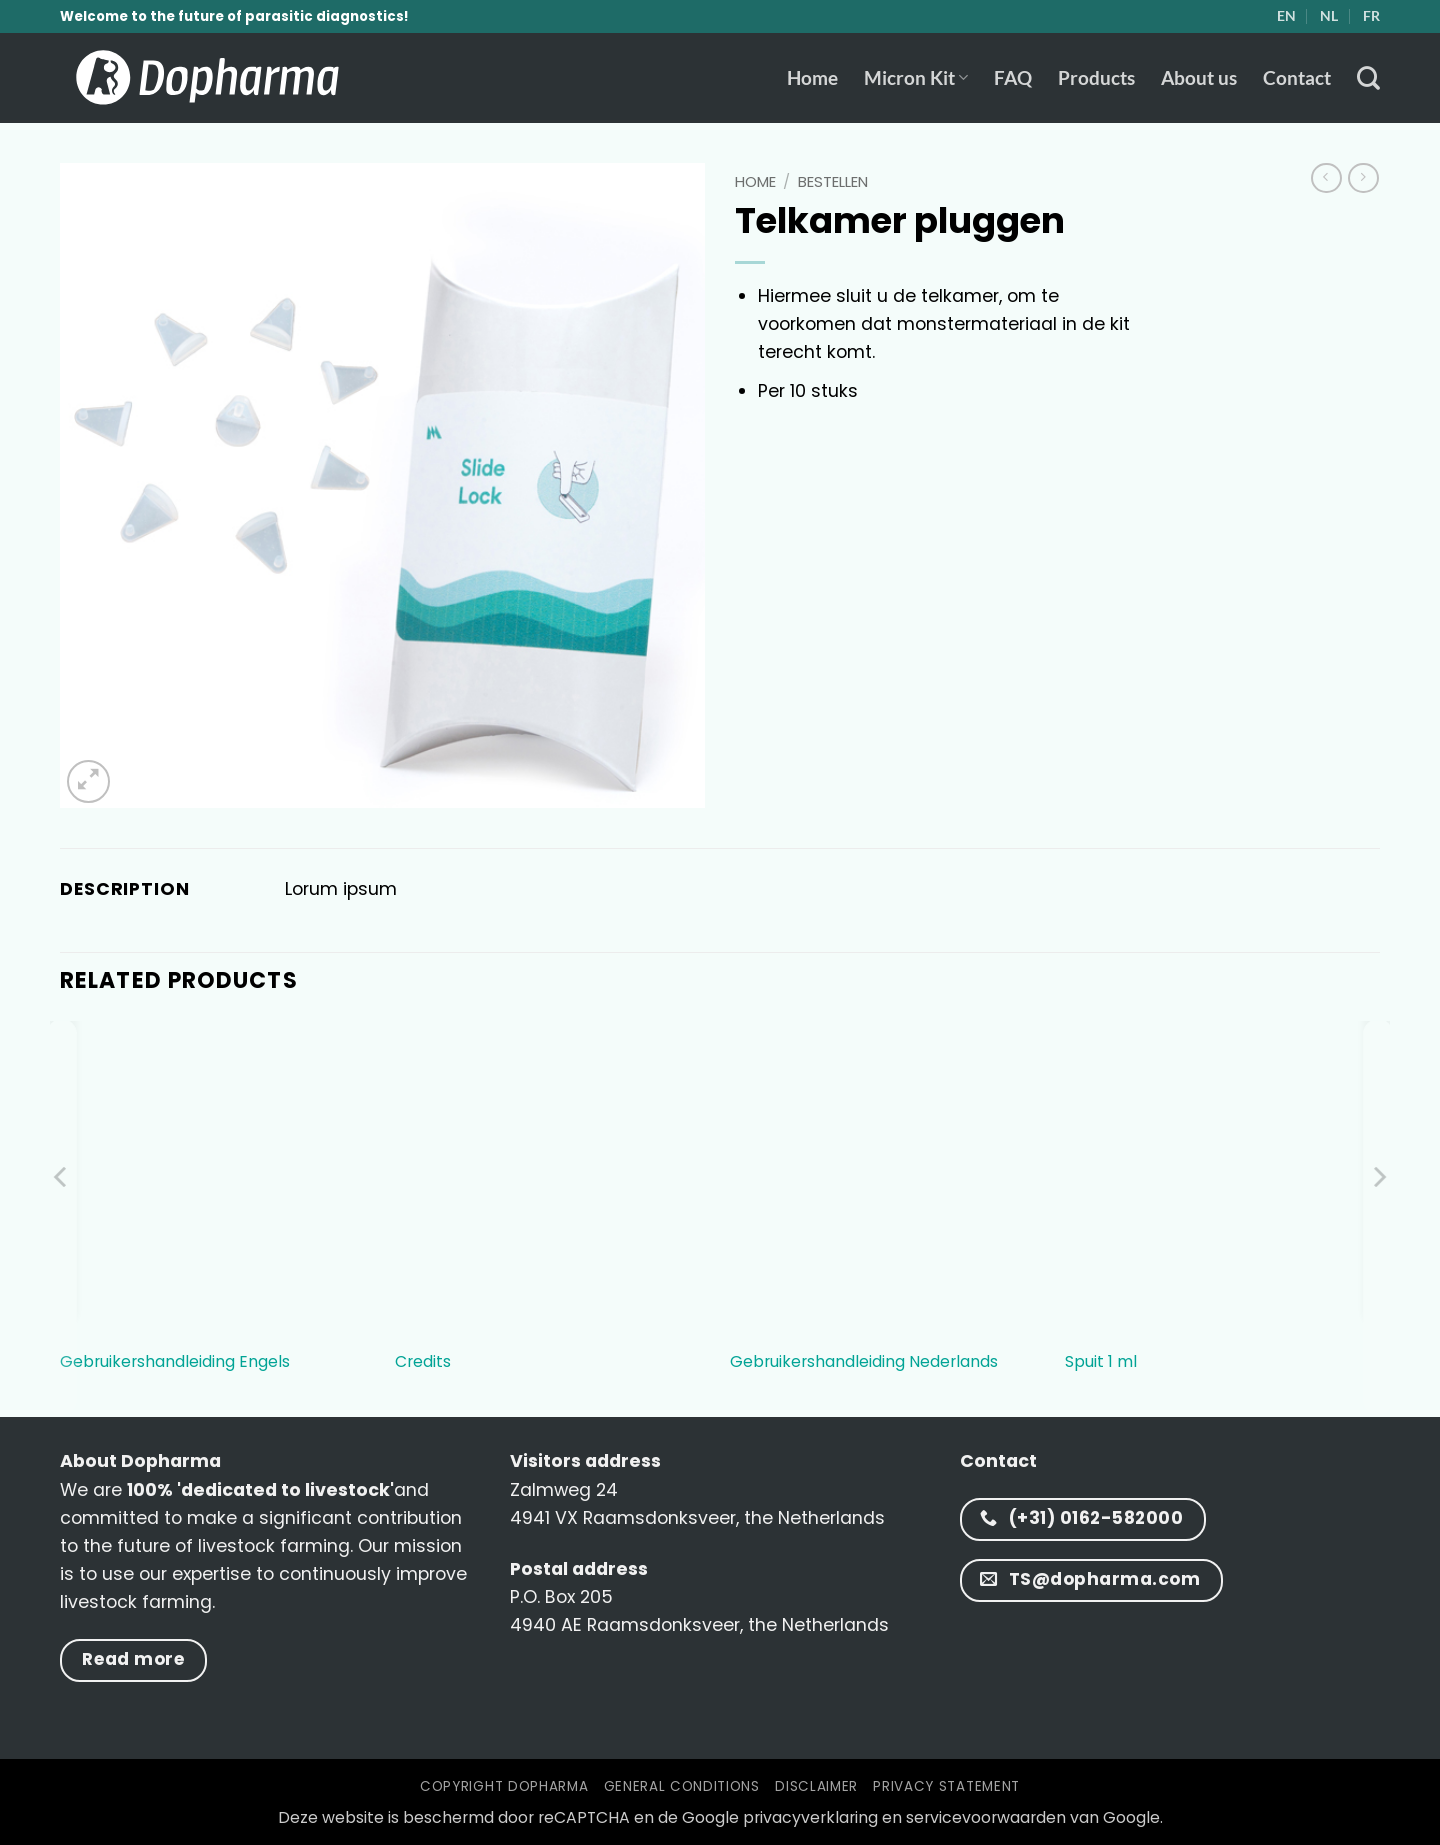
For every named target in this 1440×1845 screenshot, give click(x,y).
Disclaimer (816, 1786)
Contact (1297, 77)
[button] (88, 781)
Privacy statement (946, 1786)
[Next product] (1326, 178)
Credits (423, 1362)
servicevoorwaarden (986, 1817)
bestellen (833, 181)
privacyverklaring (810, 1817)
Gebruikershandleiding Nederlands (864, 1362)
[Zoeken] (1368, 78)
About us (1199, 77)
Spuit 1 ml (1101, 1362)
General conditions (682, 1786)
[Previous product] (1363, 178)
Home (812, 77)
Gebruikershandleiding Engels (175, 1362)
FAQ (1013, 77)
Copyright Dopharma (504, 1786)
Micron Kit (916, 77)
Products (1096, 77)
